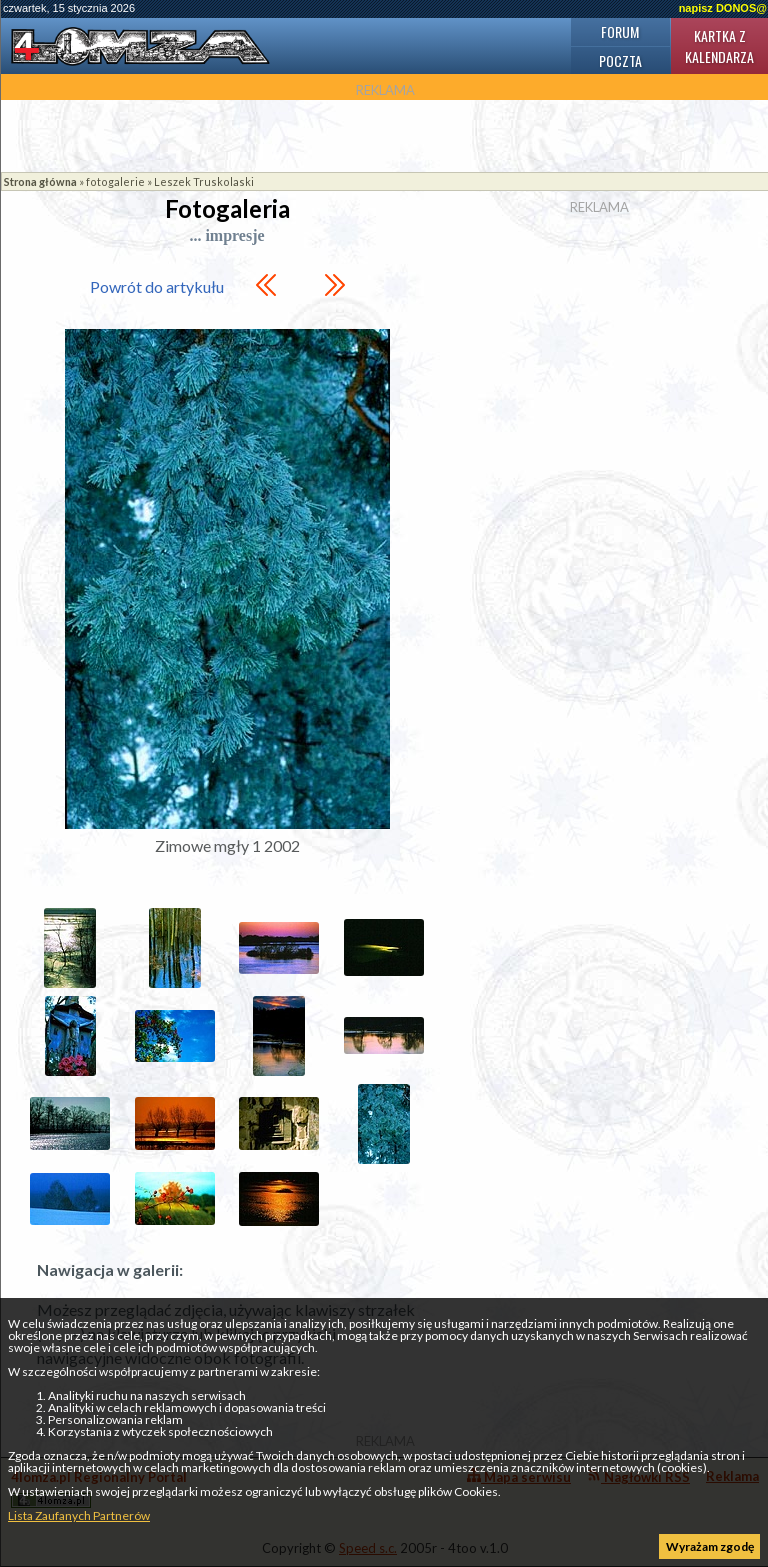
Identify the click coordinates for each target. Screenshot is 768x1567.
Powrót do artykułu (157, 286)
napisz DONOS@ (723, 8)
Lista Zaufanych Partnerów (79, 1515)
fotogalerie (115, 181)
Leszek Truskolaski (204, 181)
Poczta (620, 60)
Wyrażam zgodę (710, 1546)
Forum (620, 31)
